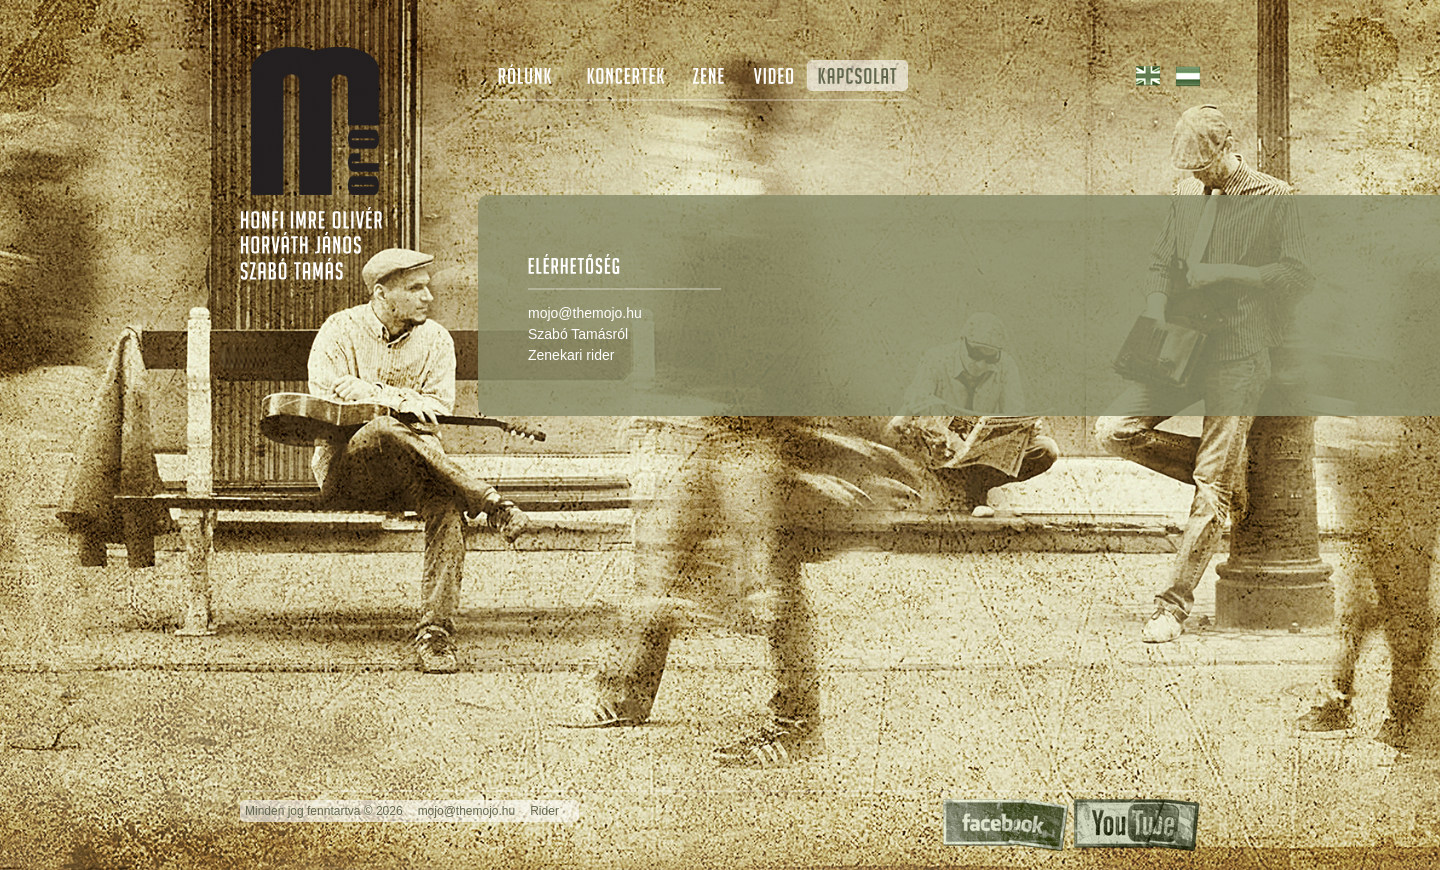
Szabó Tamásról (578, 334)
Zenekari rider (571, 355)
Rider (544, 811)
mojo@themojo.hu (585, 313)
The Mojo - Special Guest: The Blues (315, 121)
